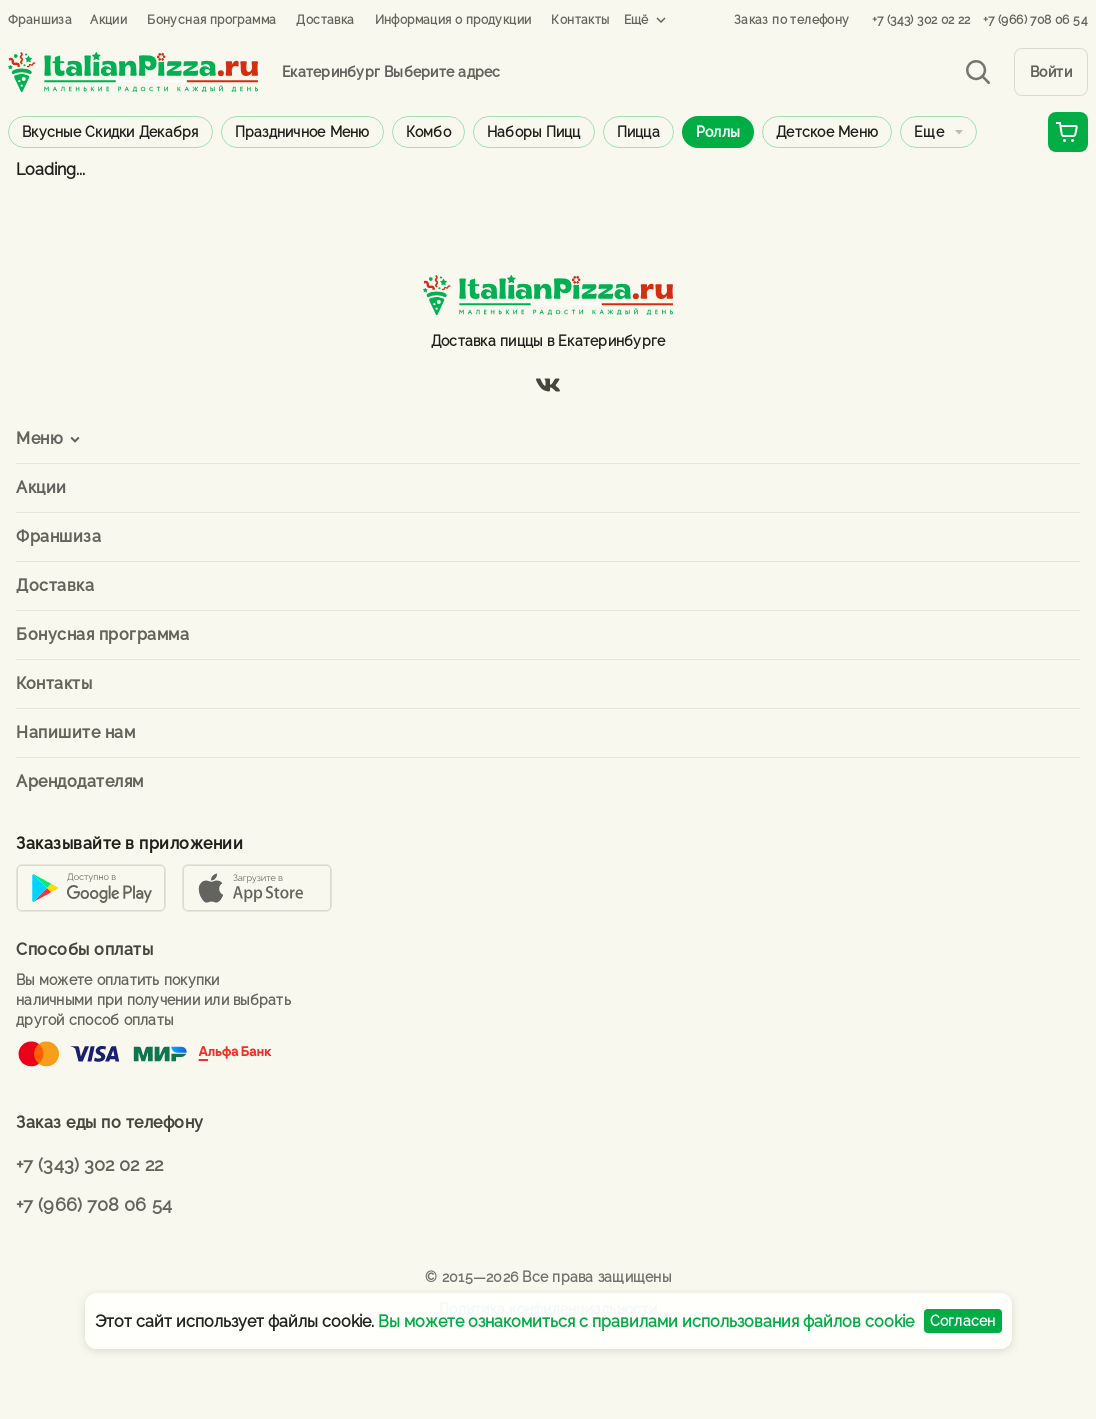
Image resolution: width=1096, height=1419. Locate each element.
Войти (1051, 72)
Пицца (638, 132)
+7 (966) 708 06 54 (1035, 20)
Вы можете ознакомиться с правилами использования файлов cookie (646, 1321)
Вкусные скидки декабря (110, 132)
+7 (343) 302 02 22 (921, 20)
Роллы (718, 132)
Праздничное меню (302, 132)
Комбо (428, 132)
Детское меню (827, 132)
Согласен (963, 1321)
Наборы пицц (534, 132)
